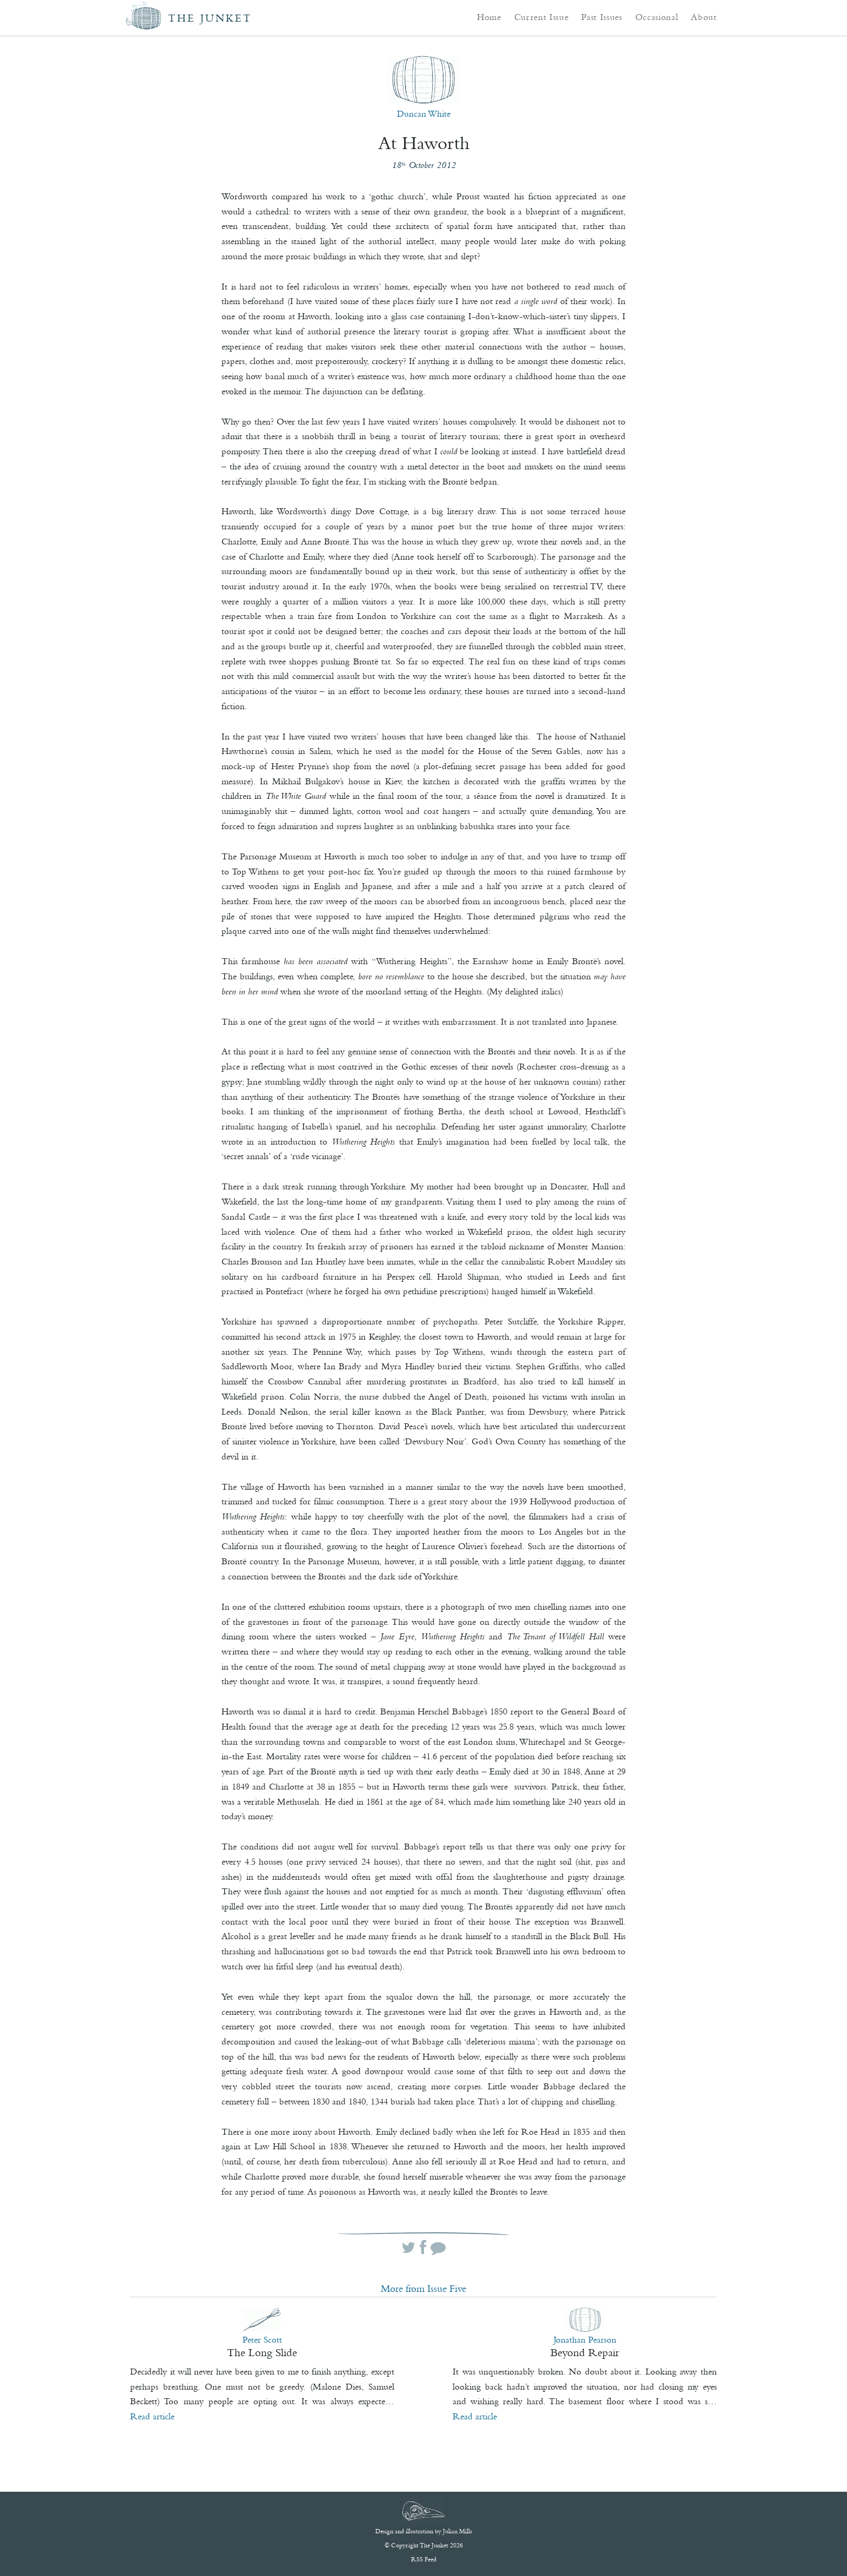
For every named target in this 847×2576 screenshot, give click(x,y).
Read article (152, 2416)
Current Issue (541, 16)
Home (489, 16)
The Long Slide (262, 2352)
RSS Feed (423, 2559)
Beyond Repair (584, 2352)
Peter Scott (262, 2339)
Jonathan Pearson (585, 2339)
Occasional (656, 16)
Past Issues (601, 16)
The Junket (210, 18)
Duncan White (424, 113)
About (703, 16)
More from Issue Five (423, 2289)
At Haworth (423, 143)
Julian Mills (457, 2531)
